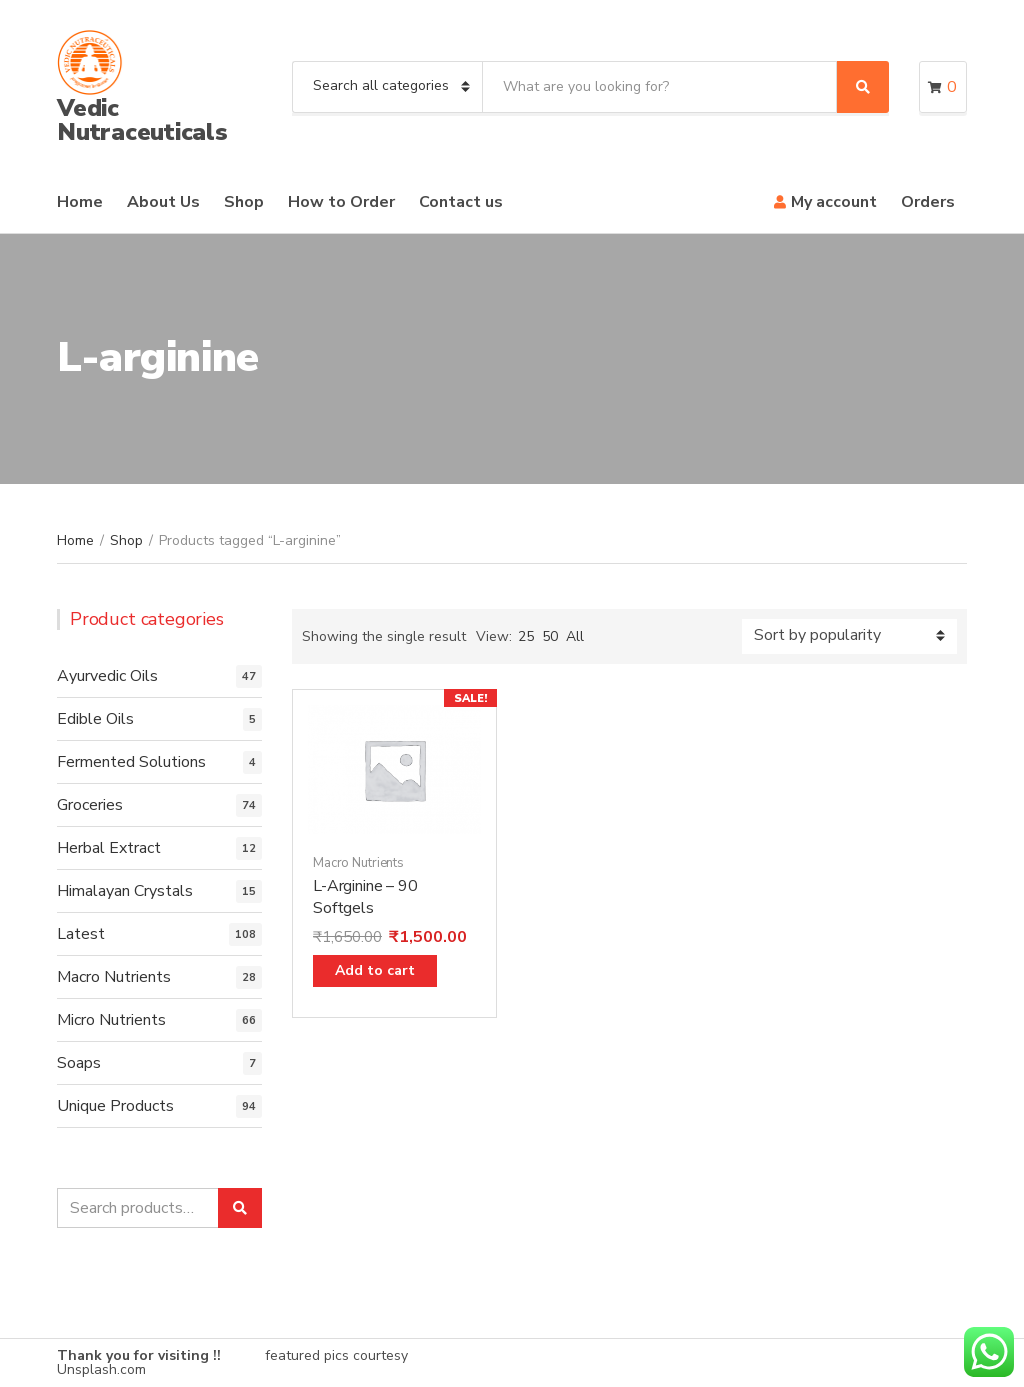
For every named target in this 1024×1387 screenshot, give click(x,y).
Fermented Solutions (131, 762)
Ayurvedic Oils (107, 676)
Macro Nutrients (358, 863)
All (575, 636)
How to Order (341, 202)
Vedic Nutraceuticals (142, 120)
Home (80, 202)
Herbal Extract (109, 848)
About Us (163, 202)
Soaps (79, 1063)
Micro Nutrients (111, 1020)
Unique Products (115, 1106)
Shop (244, 202)
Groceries (90, 805)
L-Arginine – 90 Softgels (365, 897)
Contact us (461, 202)
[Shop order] (849, 636)
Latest (81, 934)
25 (526, 636)
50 (550, 636)
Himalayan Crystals (125, 891)
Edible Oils (95, 719)
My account (834, 202)
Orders (928, 202)
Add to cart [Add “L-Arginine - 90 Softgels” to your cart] (375, 970)
